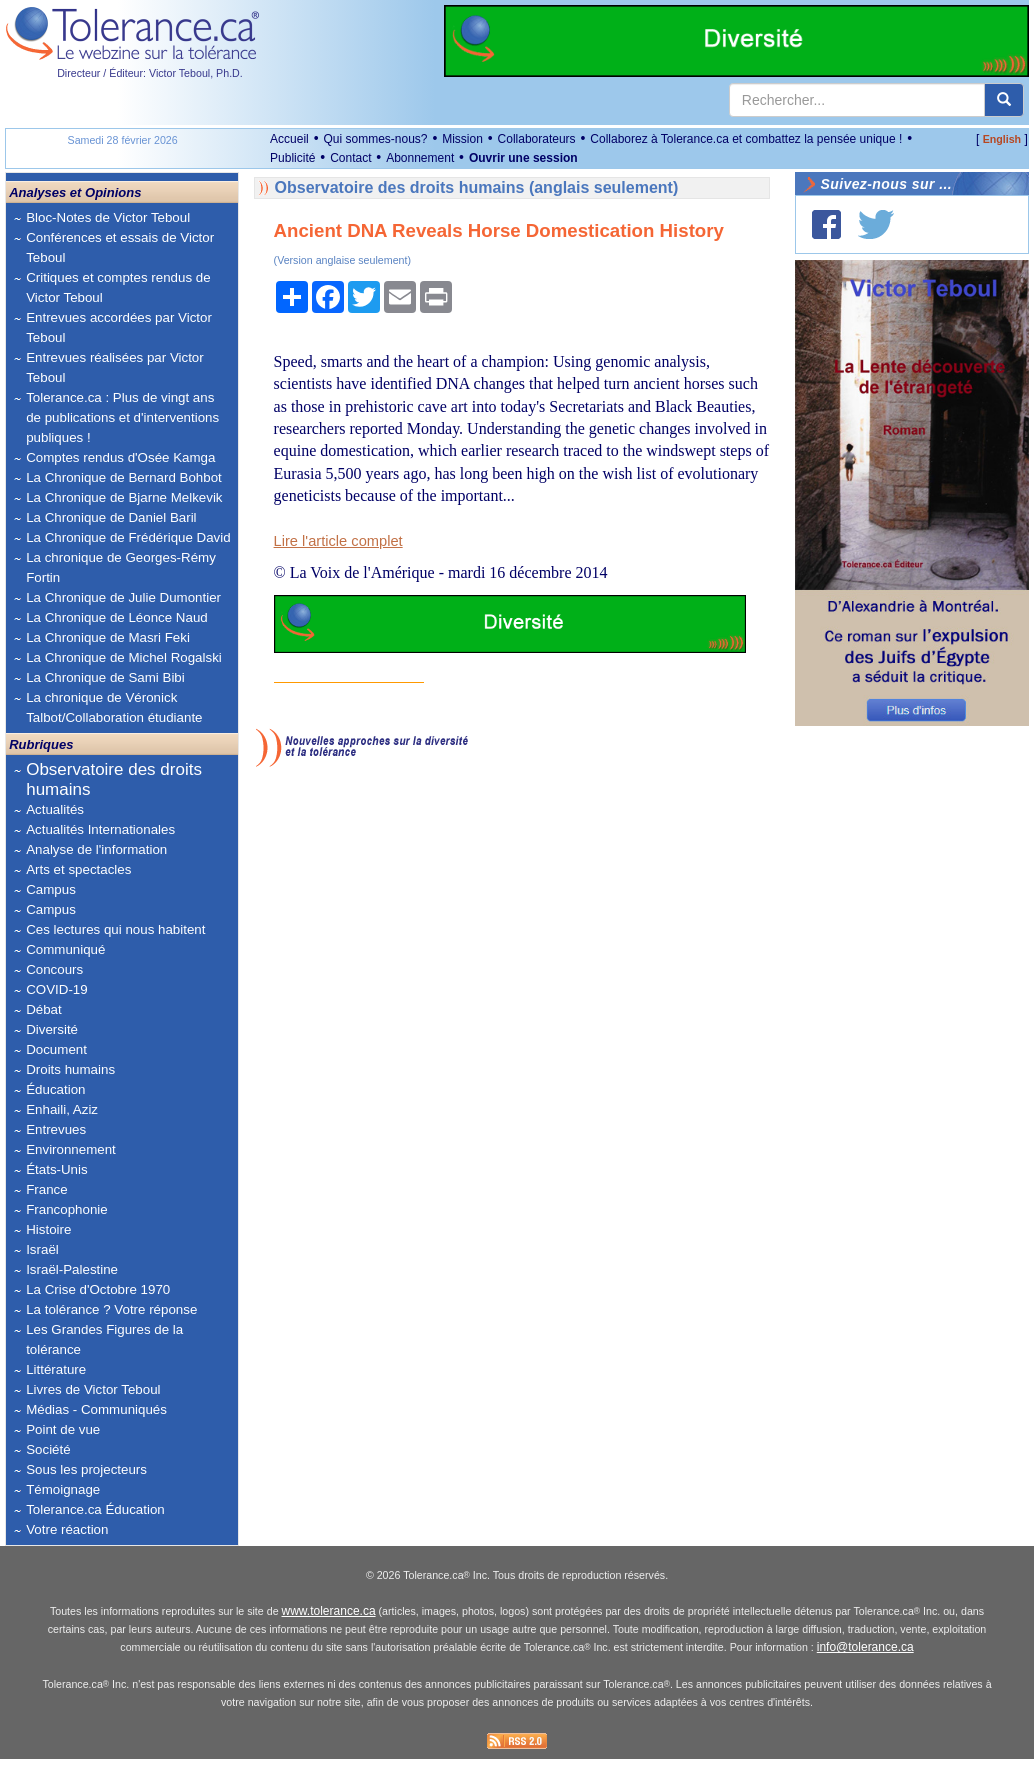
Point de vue (63, 1429)
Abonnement (420, 158)
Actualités (55, 809)
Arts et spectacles (78, 869)
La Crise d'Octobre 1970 (98, 1289)
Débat (44, 1009)
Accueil (289, 139)
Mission (462, 139)
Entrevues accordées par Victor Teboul (119, 327)
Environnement (71, 1149)
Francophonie (67, 1209)
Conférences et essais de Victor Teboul (120, 247)
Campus (51, 889)
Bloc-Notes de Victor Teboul (108, 217)
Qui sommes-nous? (375, 139)
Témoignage (63, 1489)
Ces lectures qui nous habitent (115, 929)
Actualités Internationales (100, 829)
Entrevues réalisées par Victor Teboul (115, 367)
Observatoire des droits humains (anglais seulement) (477, 187)
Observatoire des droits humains (114, 779)
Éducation (55, 1089)
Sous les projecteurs (86, 1469)
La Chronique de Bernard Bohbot (124, 477)
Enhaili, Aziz (62, 1109)
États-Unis (56, 1169)
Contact (350, 158)
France (46, 1189)
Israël (42, 1249)
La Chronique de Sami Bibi (105, 677)
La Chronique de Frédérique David (128, 537)
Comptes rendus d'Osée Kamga (120, 457)
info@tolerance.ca (865, 1667)
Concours (54, 969)
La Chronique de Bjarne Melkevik (124, 497)
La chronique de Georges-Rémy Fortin (121, 567)
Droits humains (70, 1069)
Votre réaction (67, 1529)
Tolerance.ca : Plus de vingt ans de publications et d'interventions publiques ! (122, 417)
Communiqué (65, 949)
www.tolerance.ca (329, 1631)
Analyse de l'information (96, 849)
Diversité (52, 1029)
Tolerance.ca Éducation (95, 1509)
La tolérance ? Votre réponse (111, 1309)
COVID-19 (56, 989)
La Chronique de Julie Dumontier (123, 597)
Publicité (292, 158)
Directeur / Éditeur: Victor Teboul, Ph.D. (150, 73)
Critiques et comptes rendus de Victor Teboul (118, 287)
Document (56, 1049)
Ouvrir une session (523, 158)
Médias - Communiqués (96, 1409)
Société (48, 1449)
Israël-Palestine (72, 1269)
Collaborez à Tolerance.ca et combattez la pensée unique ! (746, 139)
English (1002, 139)
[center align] (1004, 100)
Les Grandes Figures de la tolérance (104, 1339)
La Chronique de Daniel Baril (111, 517)
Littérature (56, 1369)
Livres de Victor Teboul (93, 1389)
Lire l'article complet (338, 541)
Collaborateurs (537, 139)
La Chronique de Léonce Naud (117, 617)
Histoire (48, 1229)
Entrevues (56, 1129)
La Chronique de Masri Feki (108, 637)
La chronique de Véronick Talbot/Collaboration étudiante (114, 707)
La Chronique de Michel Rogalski (124, 657)
